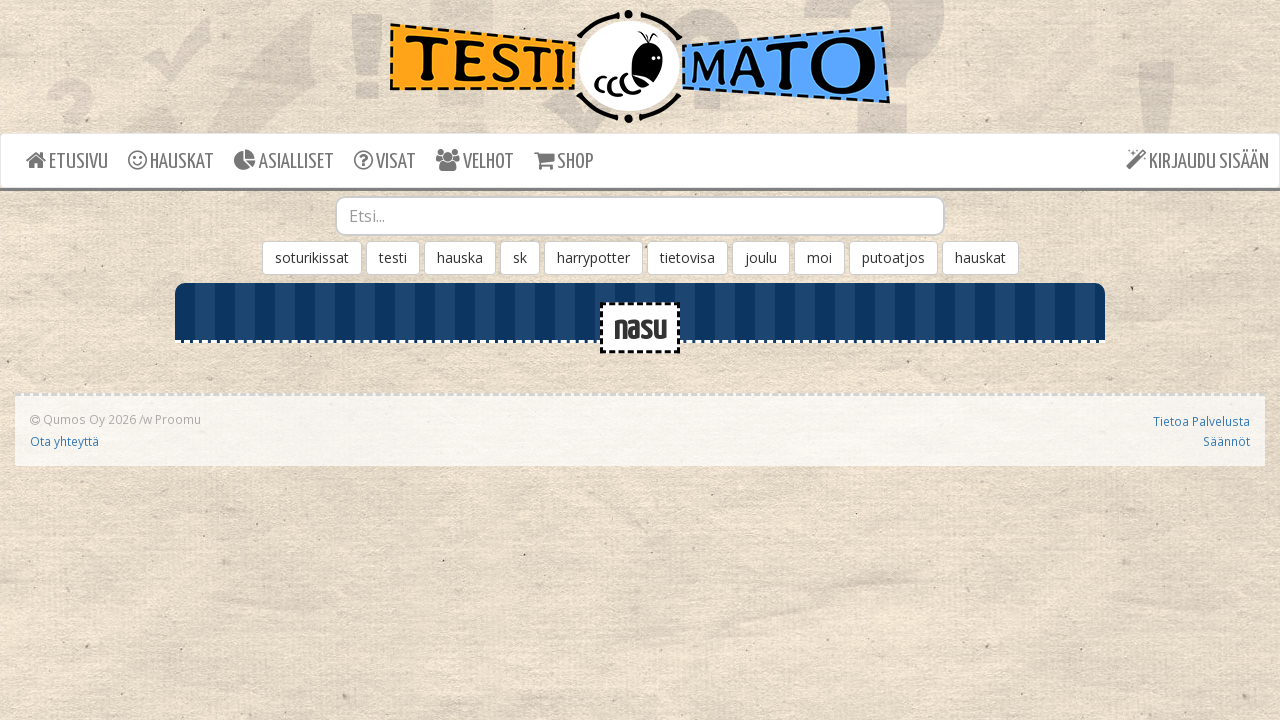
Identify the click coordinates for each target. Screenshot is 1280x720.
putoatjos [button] (893, 257)
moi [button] (819, 257)
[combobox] (640, 216)
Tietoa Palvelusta (1201, 421)
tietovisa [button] (687, 257)
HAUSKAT (171, 160)
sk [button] (520, 257)
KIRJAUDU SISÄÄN (1197, 160)
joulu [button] (761, 257)
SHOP (563, 160)
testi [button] (393, 257)
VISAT (385, 160)
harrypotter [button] (593, 257)
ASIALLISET (284, 160)
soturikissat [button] (312, 257)
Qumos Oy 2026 (83, 419)
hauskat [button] (980, 257)
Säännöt (1226, 441)
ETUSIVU (67, 160)
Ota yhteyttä (64, 441)
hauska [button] (460, 257)
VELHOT (475, 160)
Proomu (178, 419)
